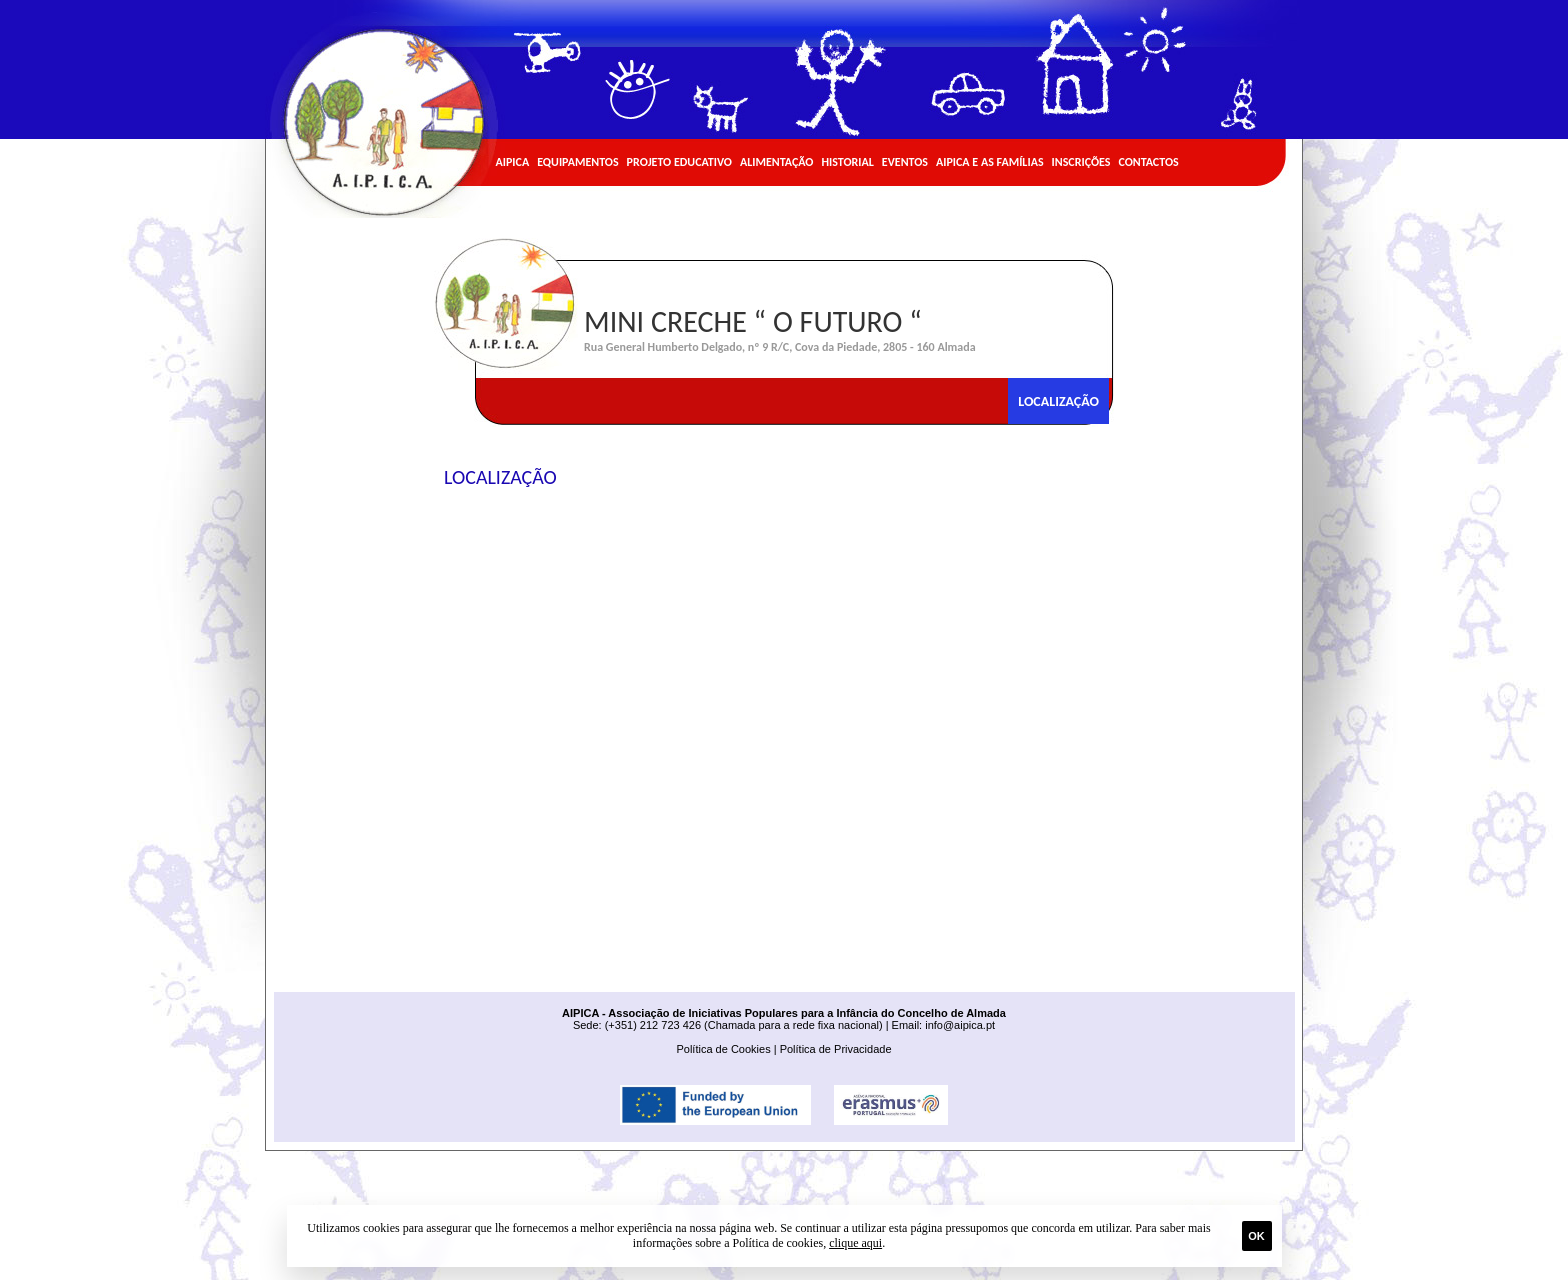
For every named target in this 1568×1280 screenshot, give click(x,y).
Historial (847, 162)
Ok (1256, 1236)
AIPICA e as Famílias (990, 162)
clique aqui (855, 1243)
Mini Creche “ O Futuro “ (753, 321)
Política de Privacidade (836, 1049)
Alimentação (777, 162)
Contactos (1148, 162)
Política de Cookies (723, 1049)
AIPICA (513, 162)
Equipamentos (577, 162)
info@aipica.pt (960, 1025)
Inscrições (1081, 162)
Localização (1058, 401)
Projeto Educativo (679, 162)
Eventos (905, 162)
